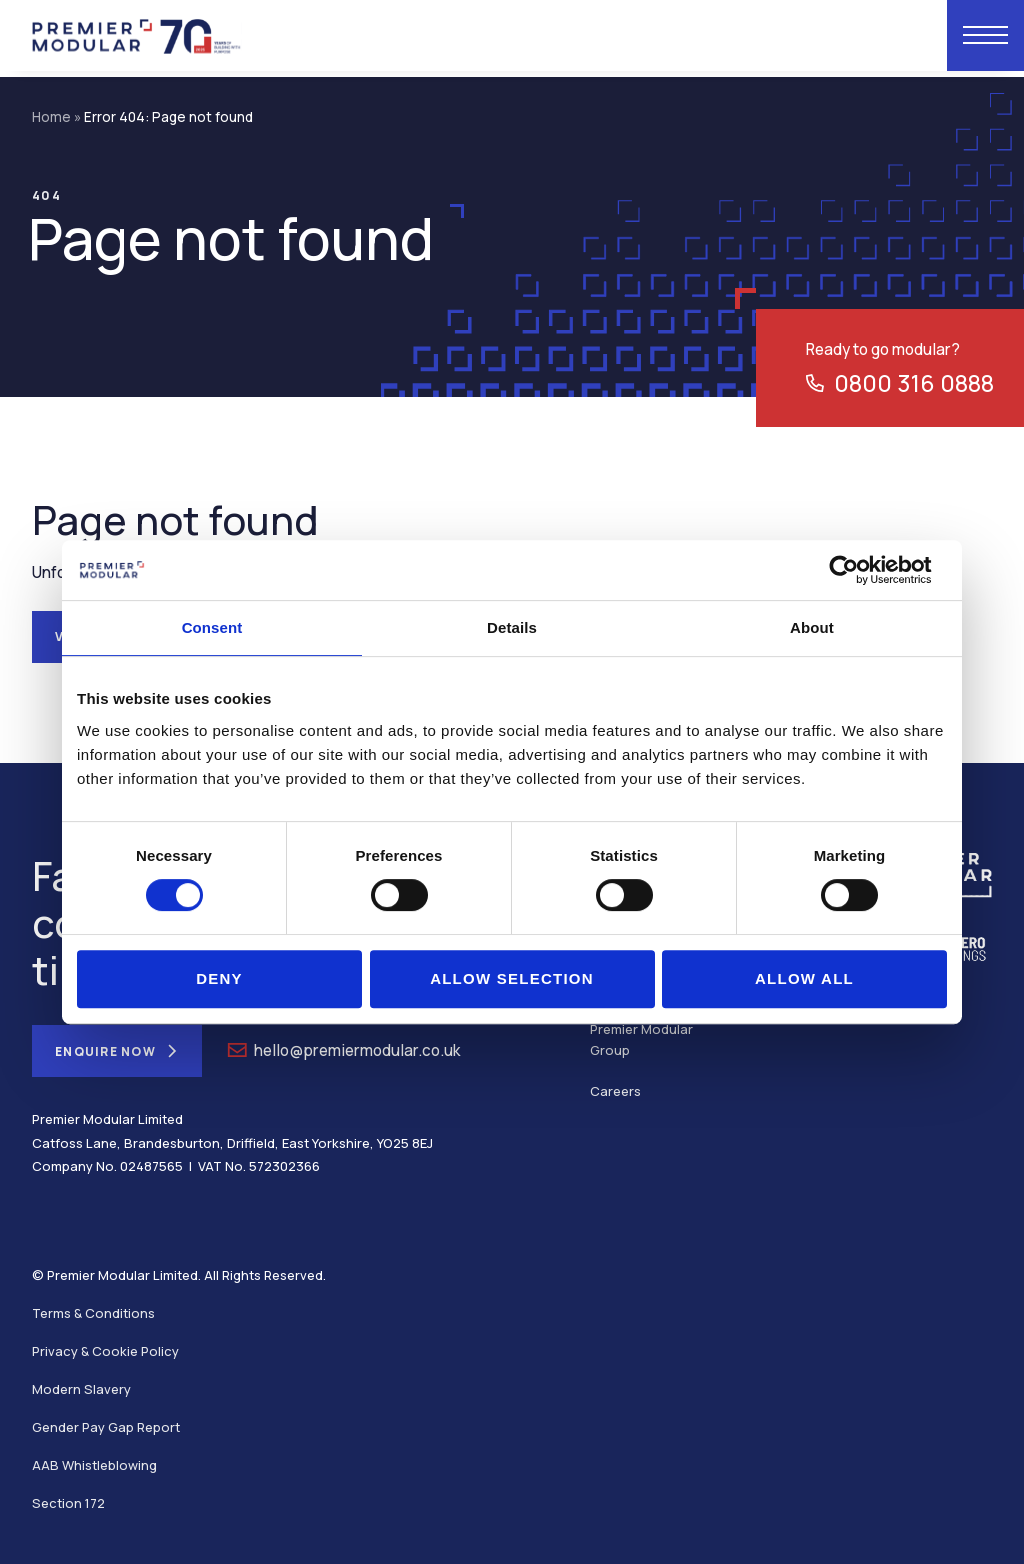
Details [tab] (512, 627)
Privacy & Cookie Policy (105, 1351)
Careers (615, 1091)
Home (51, 117)
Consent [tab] (212, 627)
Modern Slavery (81, 1389)
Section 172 (68, 1503)
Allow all (804, 978)
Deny (219, 978)
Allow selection (512, 978)
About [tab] (812, 627)
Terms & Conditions (93, 1313)
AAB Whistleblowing (94, 1465)
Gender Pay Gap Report (106, 1427)
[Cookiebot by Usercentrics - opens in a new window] (859, 570)
